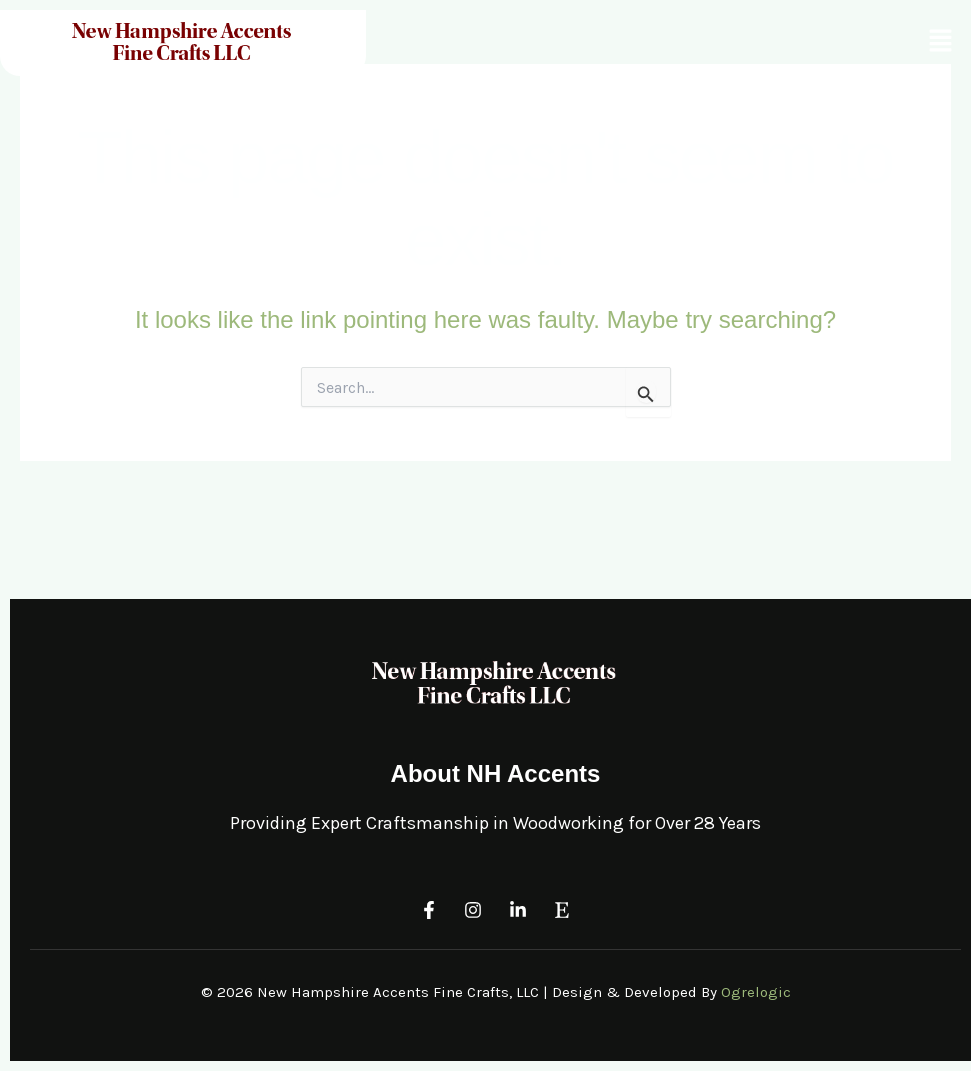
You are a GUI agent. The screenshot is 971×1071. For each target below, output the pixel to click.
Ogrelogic (756, 992)
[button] (941, 40)
